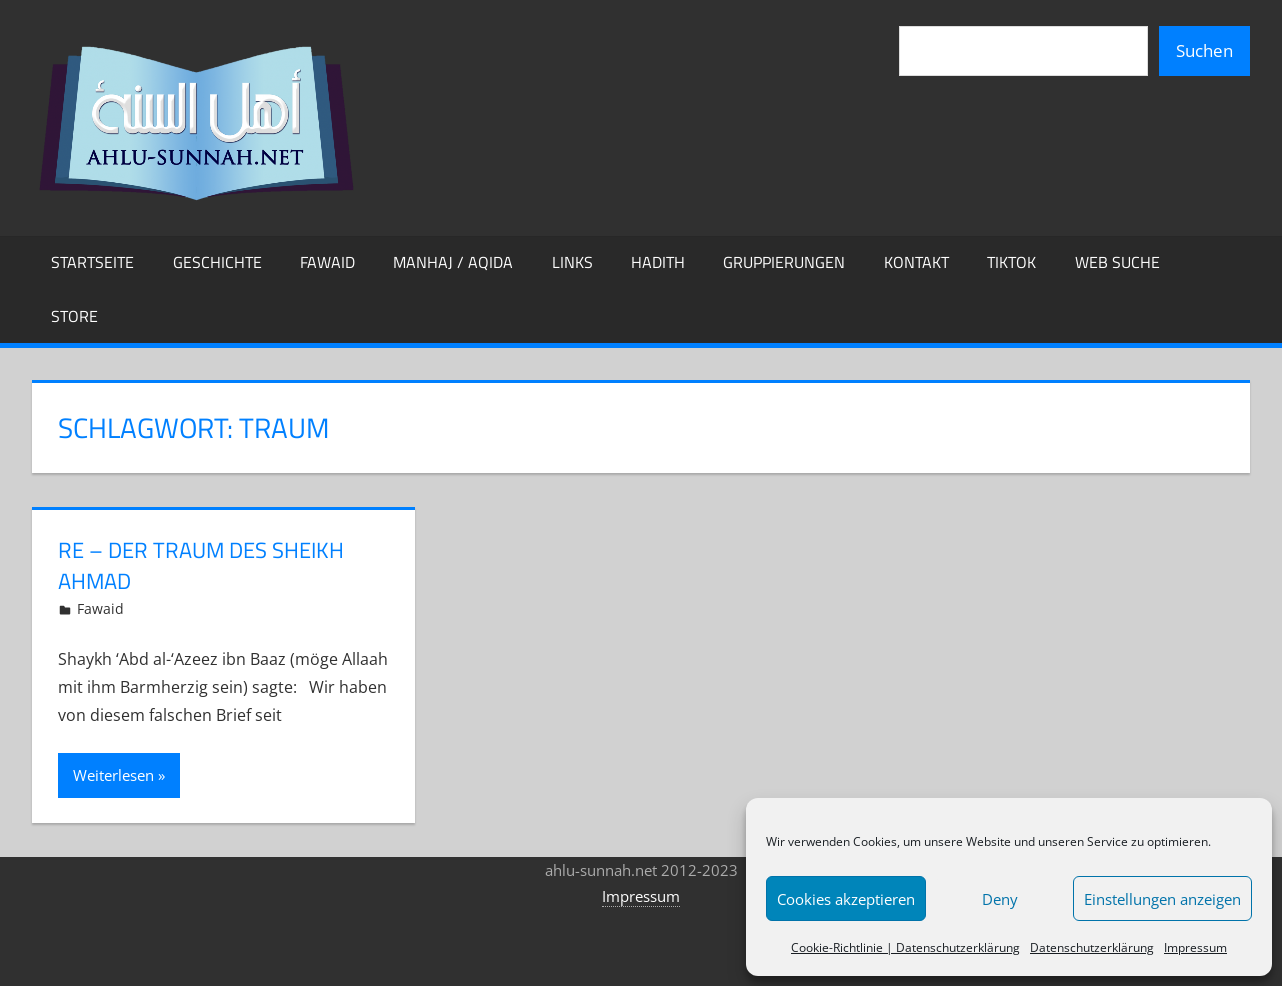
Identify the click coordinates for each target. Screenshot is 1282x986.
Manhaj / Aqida (453, 262)
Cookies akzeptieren (846, 899)
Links (572, 262)
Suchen (1204, 50)
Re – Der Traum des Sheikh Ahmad (201, 565)
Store (74, 316)
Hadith (658, 262)
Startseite (92, 262)
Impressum (1195, 947)
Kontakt (916, 262)
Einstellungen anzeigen (1162, 899)
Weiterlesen (113, 775)
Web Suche (1117, 262)
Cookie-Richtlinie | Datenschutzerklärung (905, 947)
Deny (1000, 899)
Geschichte (217, 262)
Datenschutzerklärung (1092, 947)
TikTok (1011, 262)
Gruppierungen (784, 262)
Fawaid (327, 262)
